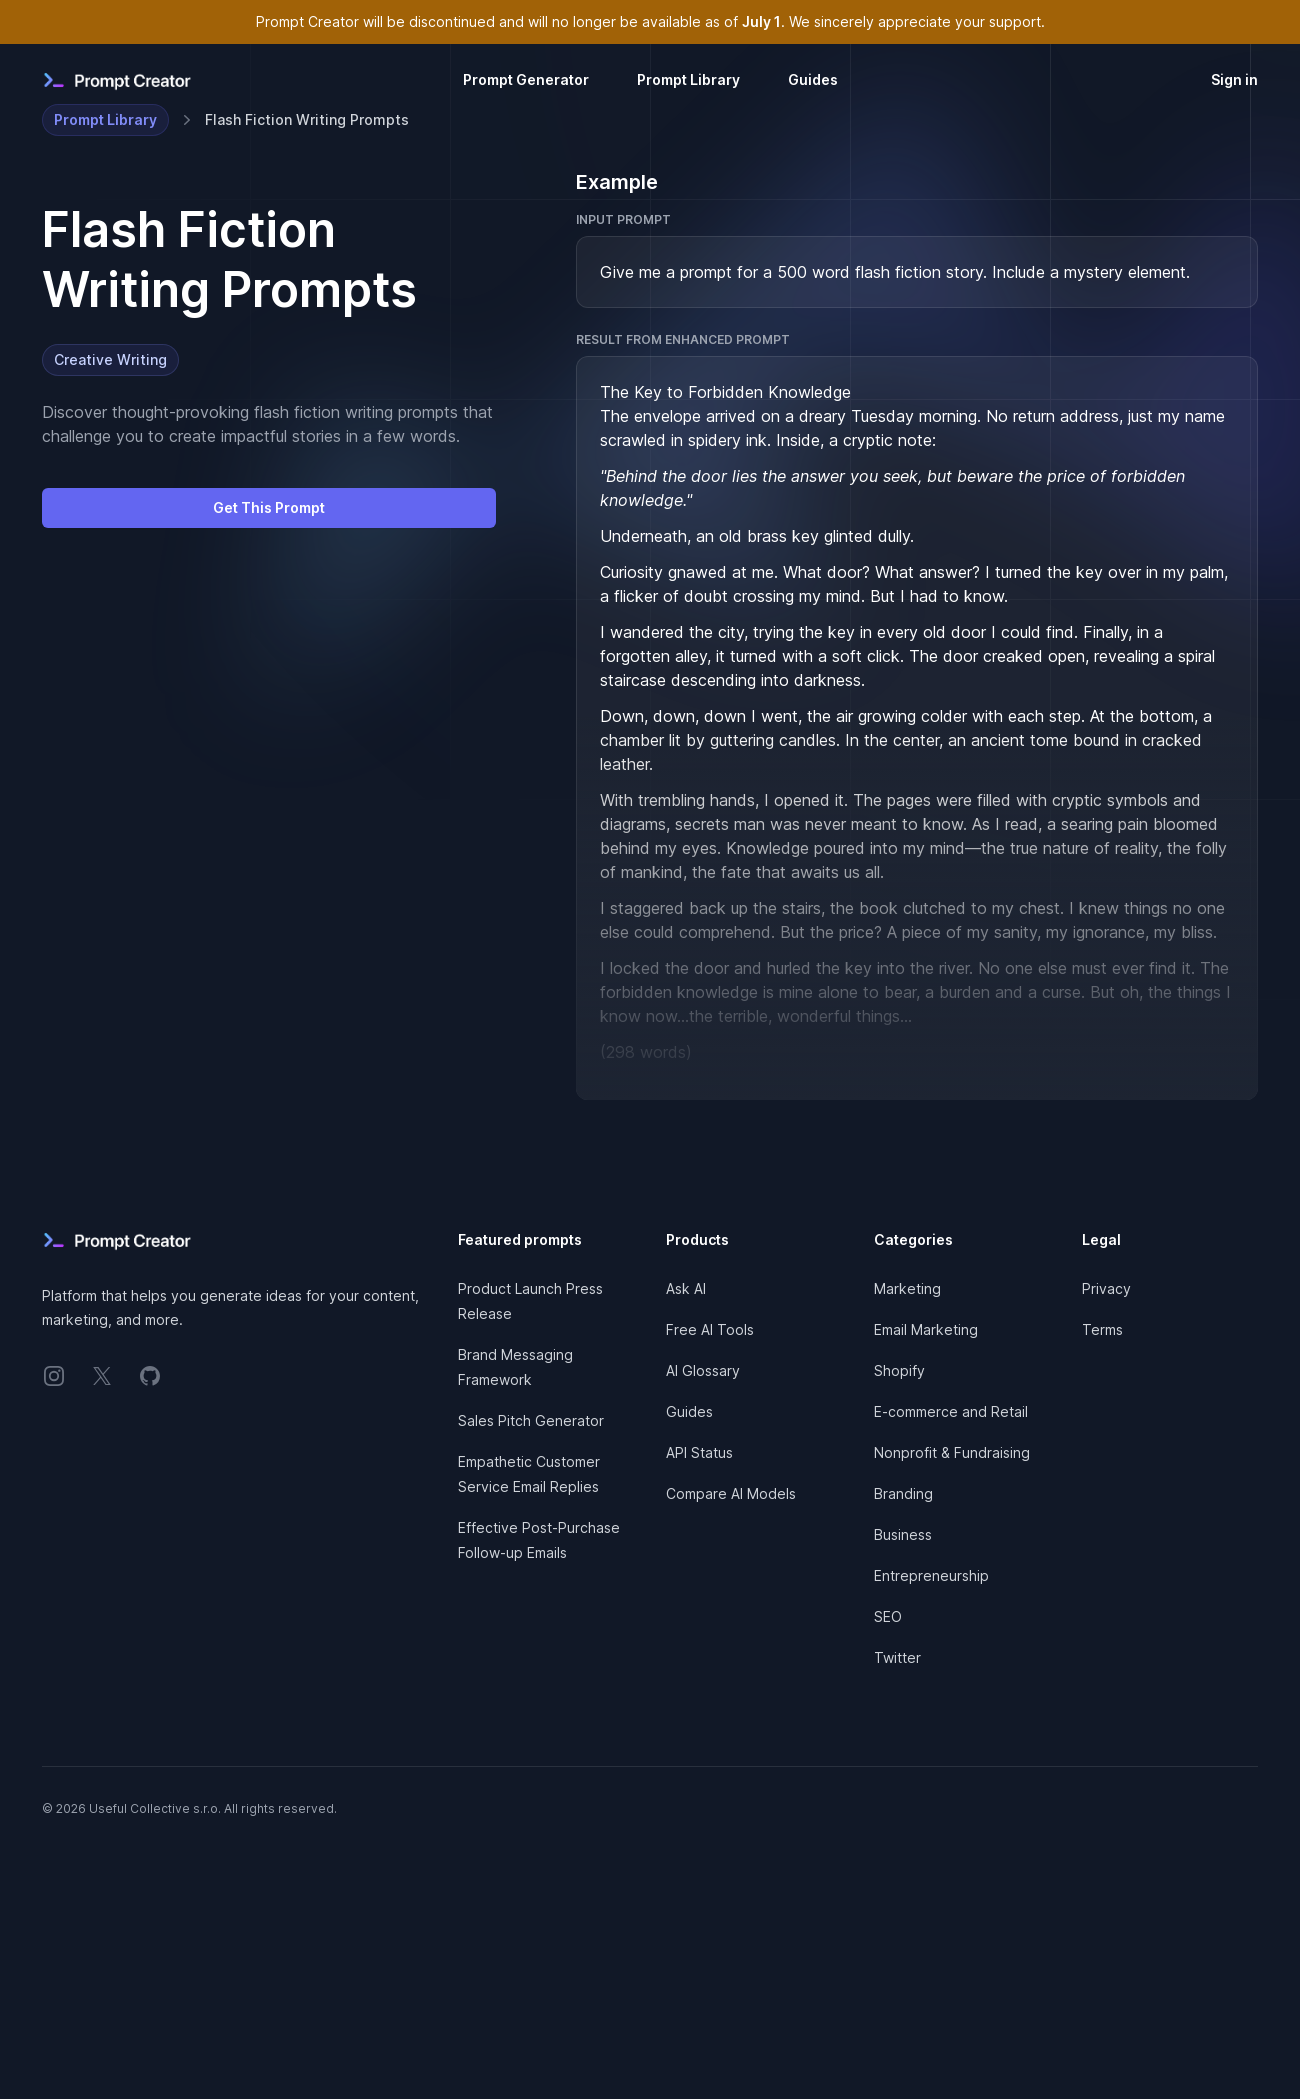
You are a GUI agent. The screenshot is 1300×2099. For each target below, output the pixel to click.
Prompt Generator (526, 79)
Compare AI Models (731, 1493)
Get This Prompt (269, 507)
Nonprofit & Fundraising (952, 1452)
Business (903, 1534)
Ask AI (686, 1288)
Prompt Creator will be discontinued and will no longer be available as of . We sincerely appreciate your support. (650, 21)
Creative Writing (110, 359)
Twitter (897, 1657)
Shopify (899, 1370)
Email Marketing (926, 1329)
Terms (1102, 1329)
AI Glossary (703, 1370)
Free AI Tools (710, 1329)
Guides (813, 79)
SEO (888, 1616)
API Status (699, 1452)
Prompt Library (688, 79)
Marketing (907, 1288)
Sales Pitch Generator (531, 1420)
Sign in (1234, 79)
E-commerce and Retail (951, 1411)
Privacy (1106, 1288)
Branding (903, 1493)
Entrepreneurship (931, 1575)
